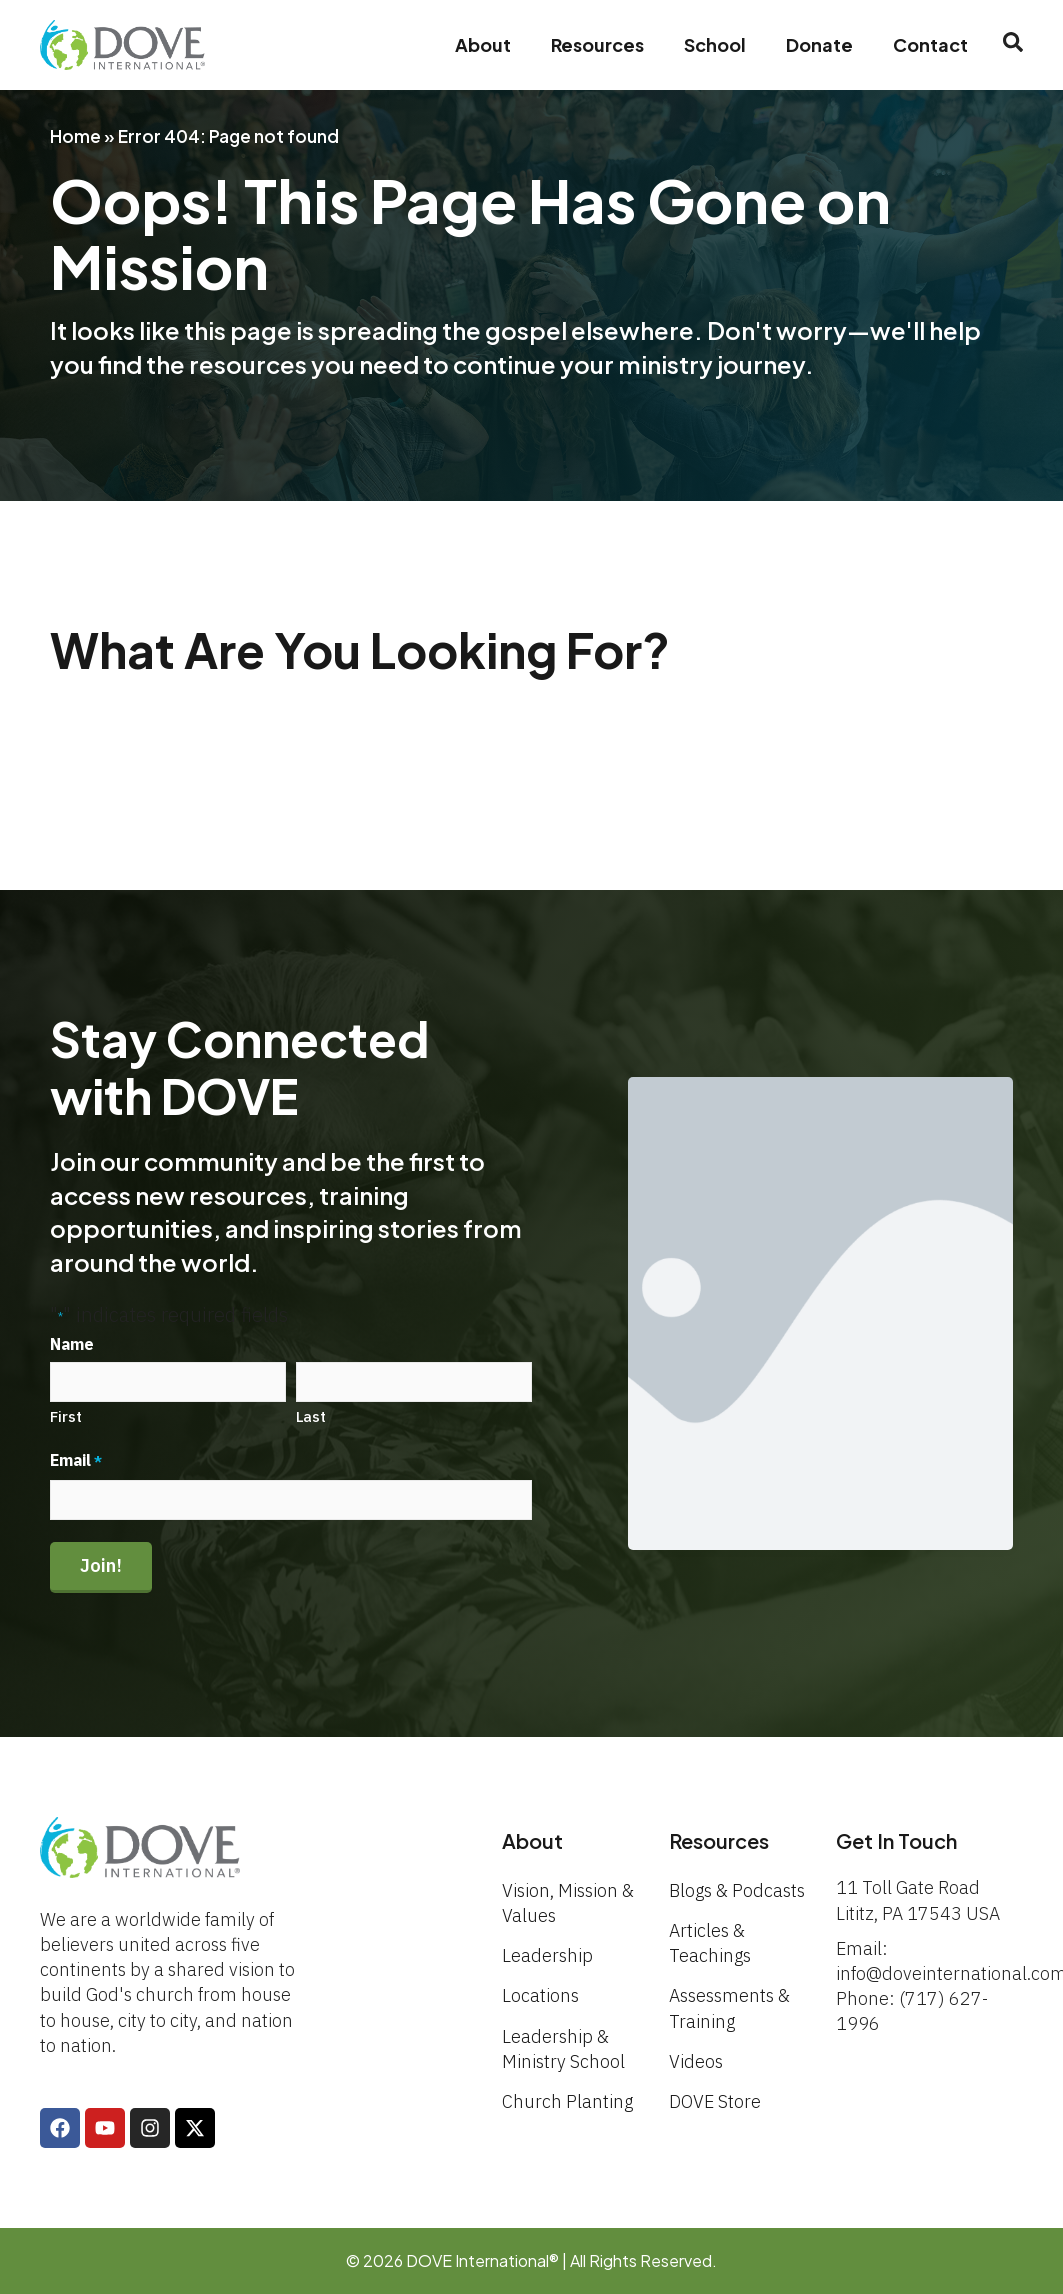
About (483, 44)
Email (76, 1461)
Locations (540, 1995)
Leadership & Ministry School (563, 2049)
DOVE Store (715, 2101)
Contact (930, 44)
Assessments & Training (729, 2008)
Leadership (547, 1955)
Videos (696, 2061)
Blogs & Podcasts (737, 1890)
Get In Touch (896, 1840)
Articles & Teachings (710, 1943)
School (715, 44)
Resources (597, 44)
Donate (819, 44)
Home (75, 136)
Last (311, 1416)
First (66, 1416)
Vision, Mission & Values (568, 1903)
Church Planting (567, 2101)
